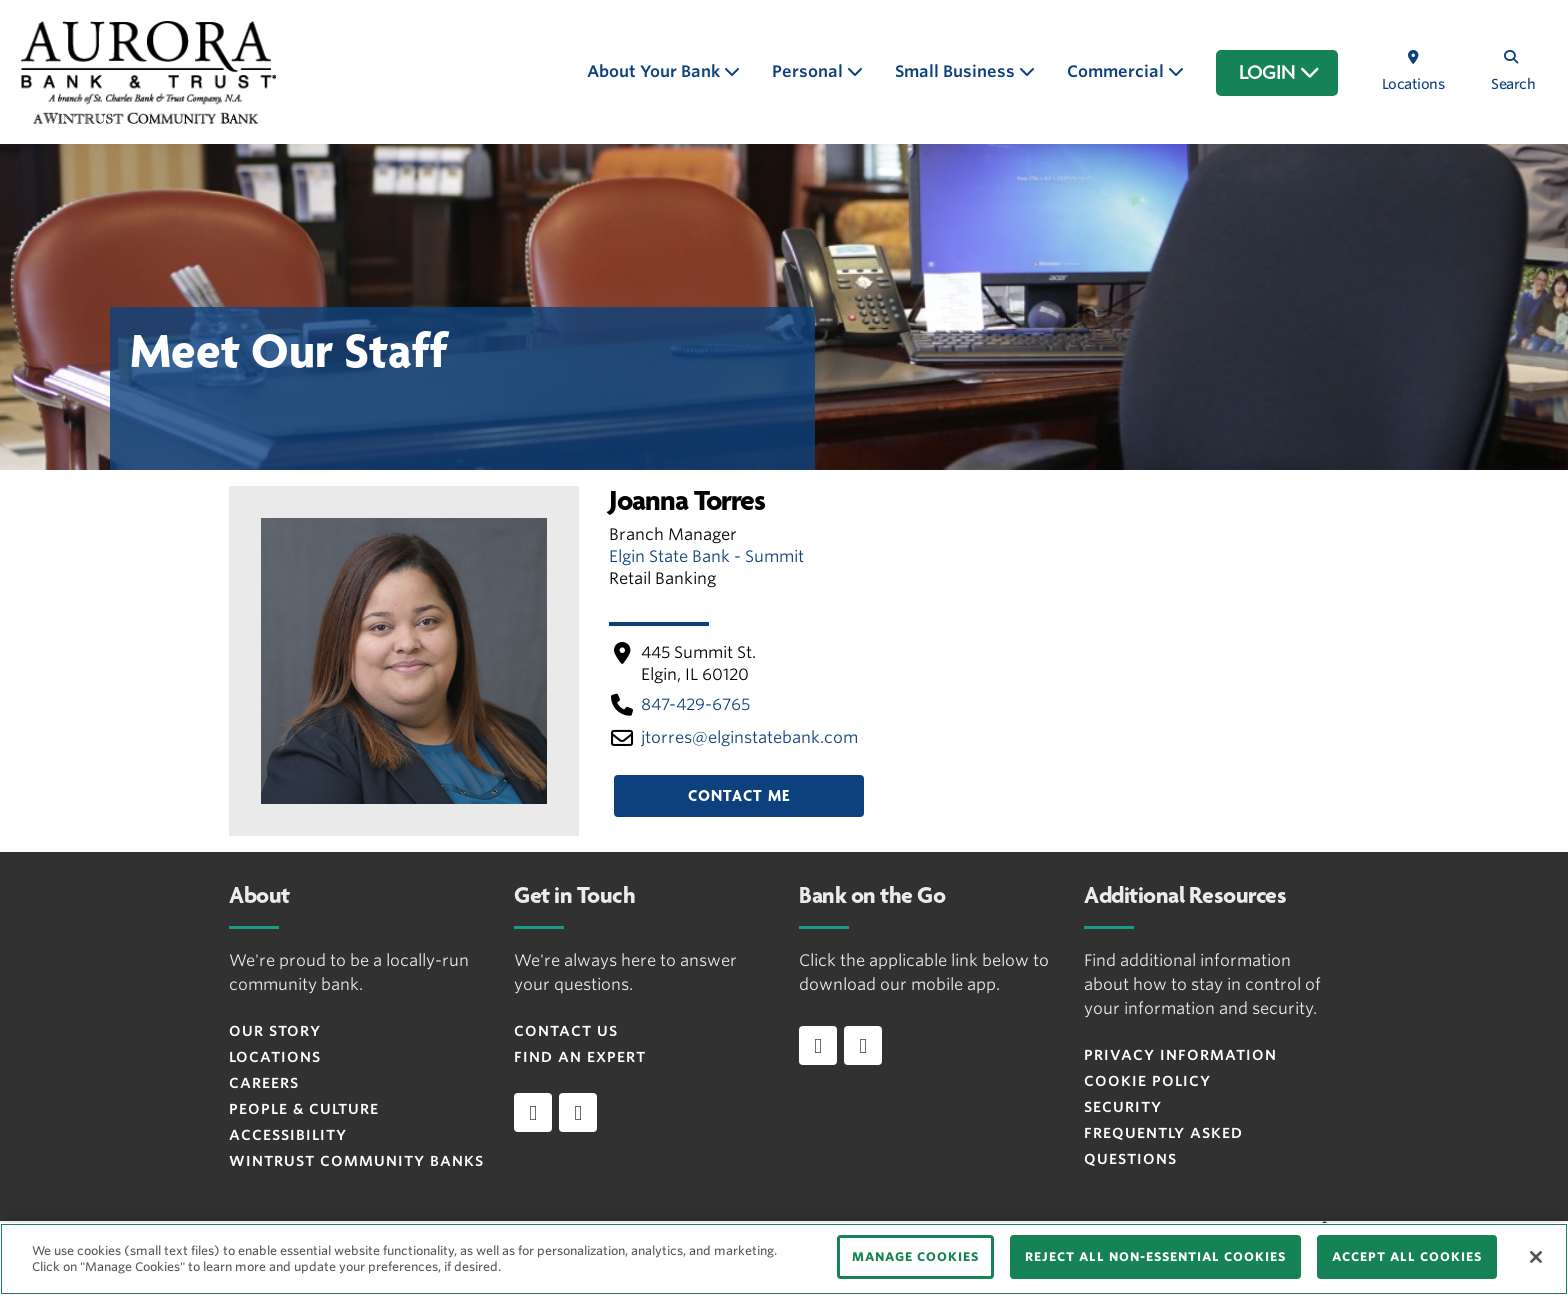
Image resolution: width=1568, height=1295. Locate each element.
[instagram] (578, 1112)
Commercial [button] (1117, 71)
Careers (264, 1083)
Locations (275, 1057)
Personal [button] (809, 71)
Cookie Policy (1147, 1081)
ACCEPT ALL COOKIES (1407, 1256)
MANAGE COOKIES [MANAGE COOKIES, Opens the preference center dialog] (915, 1256)
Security (1123, 1107)
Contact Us (566, 1031)
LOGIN (1279, 73)
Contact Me (739, 796)
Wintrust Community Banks (356, 1161)
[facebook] (533, 1112)
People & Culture (304, 1109)
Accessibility (288, 1135)
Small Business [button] (957, 71)
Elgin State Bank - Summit (706, 556)
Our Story (275, 1031)
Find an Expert (580, 1057)
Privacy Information (1180, 1055)
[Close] (1536, 1257)
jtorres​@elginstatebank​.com (749, 737)
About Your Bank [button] (655, 71)
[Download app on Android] (863, 1045)
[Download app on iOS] (818, 1045)
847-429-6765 (695, 704)
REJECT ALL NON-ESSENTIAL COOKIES (1155, 1256)
